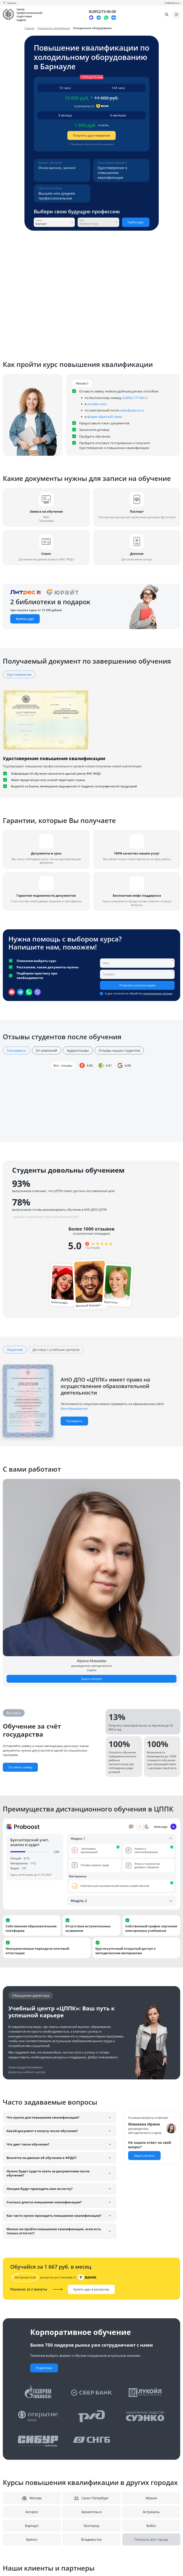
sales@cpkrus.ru (132, 410)
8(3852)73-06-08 (102, 11)
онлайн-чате (97, 404)
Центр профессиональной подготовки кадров (29, 14)
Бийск (151, 2525)
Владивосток (91, 2539)
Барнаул (31, 2525)
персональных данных (157, 993)
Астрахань (151, 2512)
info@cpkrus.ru (172, 2)
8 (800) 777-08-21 (135, 398)
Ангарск (31, 2512)
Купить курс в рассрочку (91, 2289)
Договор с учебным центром (55, 1349)
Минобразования (74, 1408)
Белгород (91, 2525)
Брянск (31, 2539)
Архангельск (91, 2512)
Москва (32, 2498)
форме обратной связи (104, 416)
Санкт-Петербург (91, 2498)
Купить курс (25, 619)
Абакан (151, 2498)
